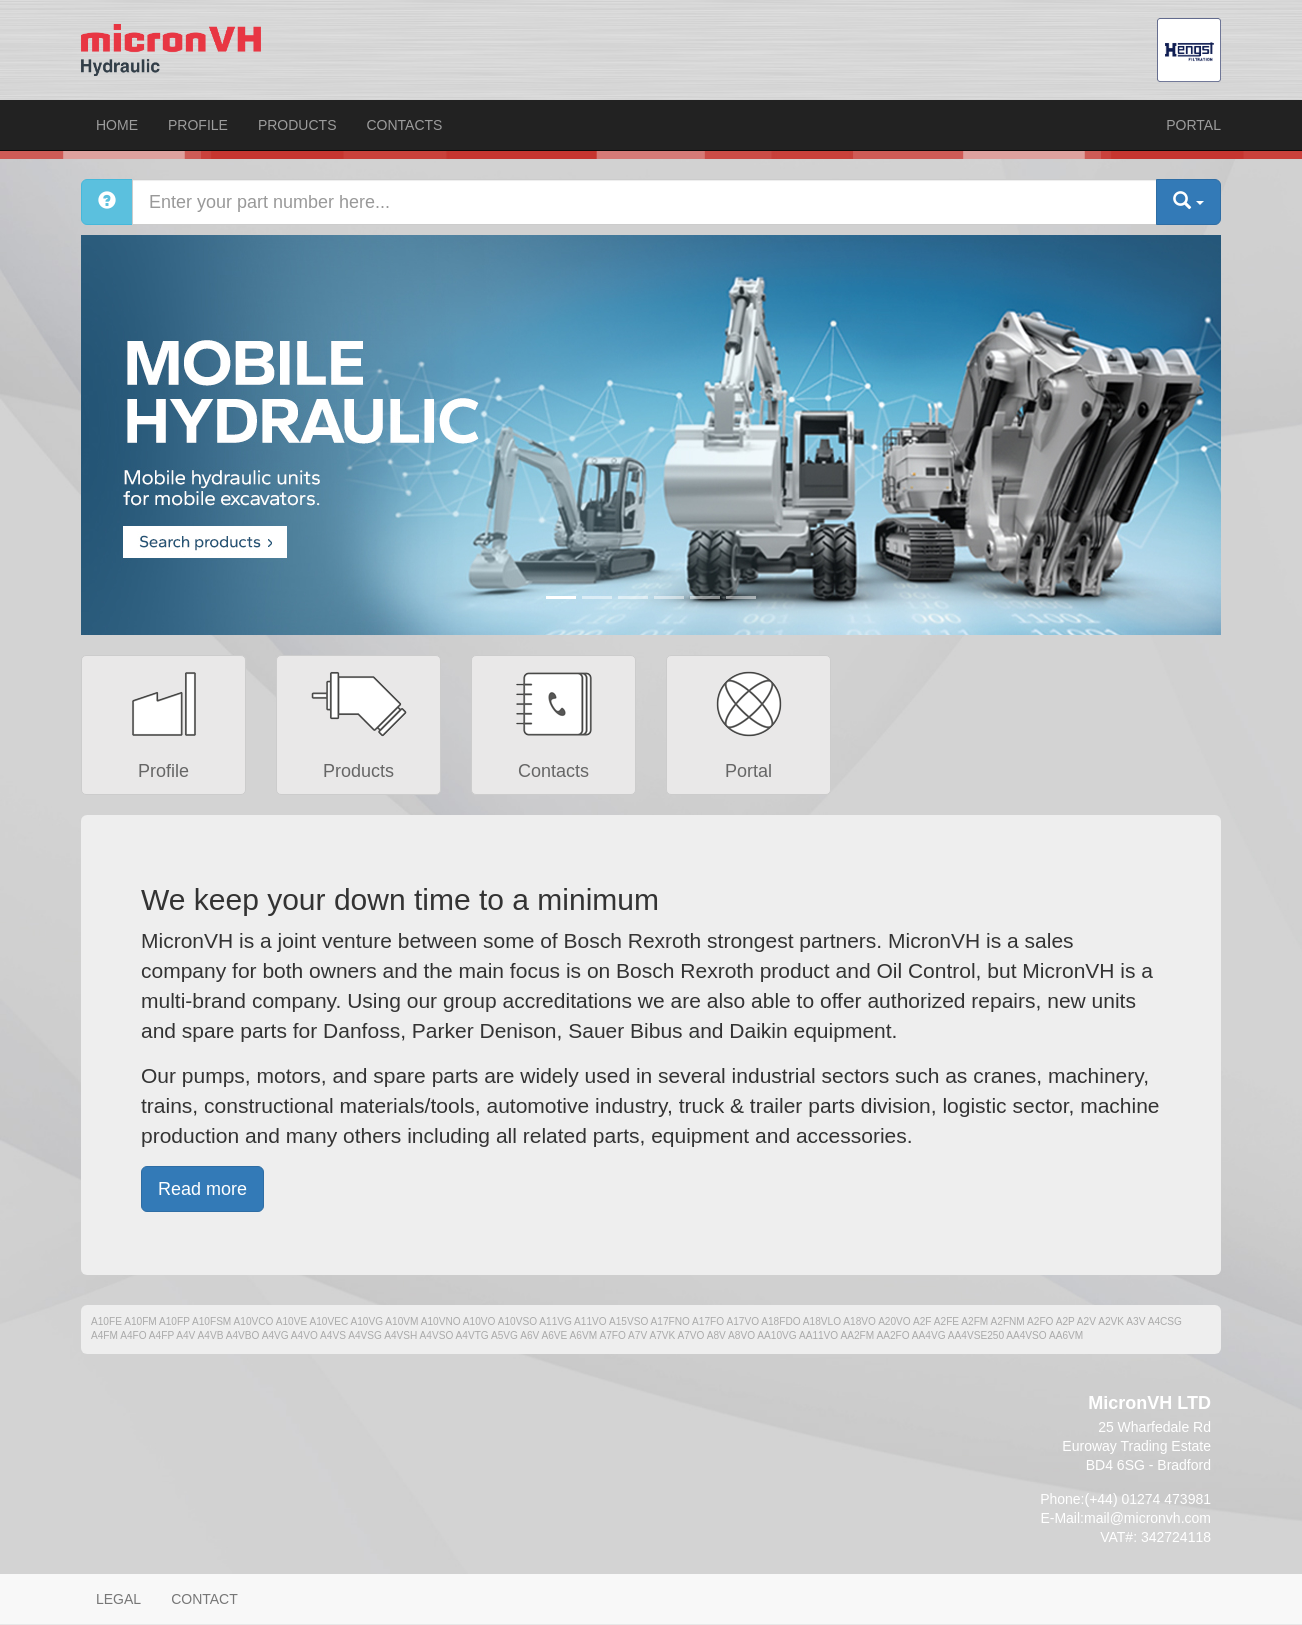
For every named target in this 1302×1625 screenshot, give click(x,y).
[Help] (107, 202)
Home (117, 125)
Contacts (404, 125)
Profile (198, 125)
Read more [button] (202, 1189)
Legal (118, 1599)
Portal (1193, 125)
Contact (204, 1599)
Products (297, 125)
